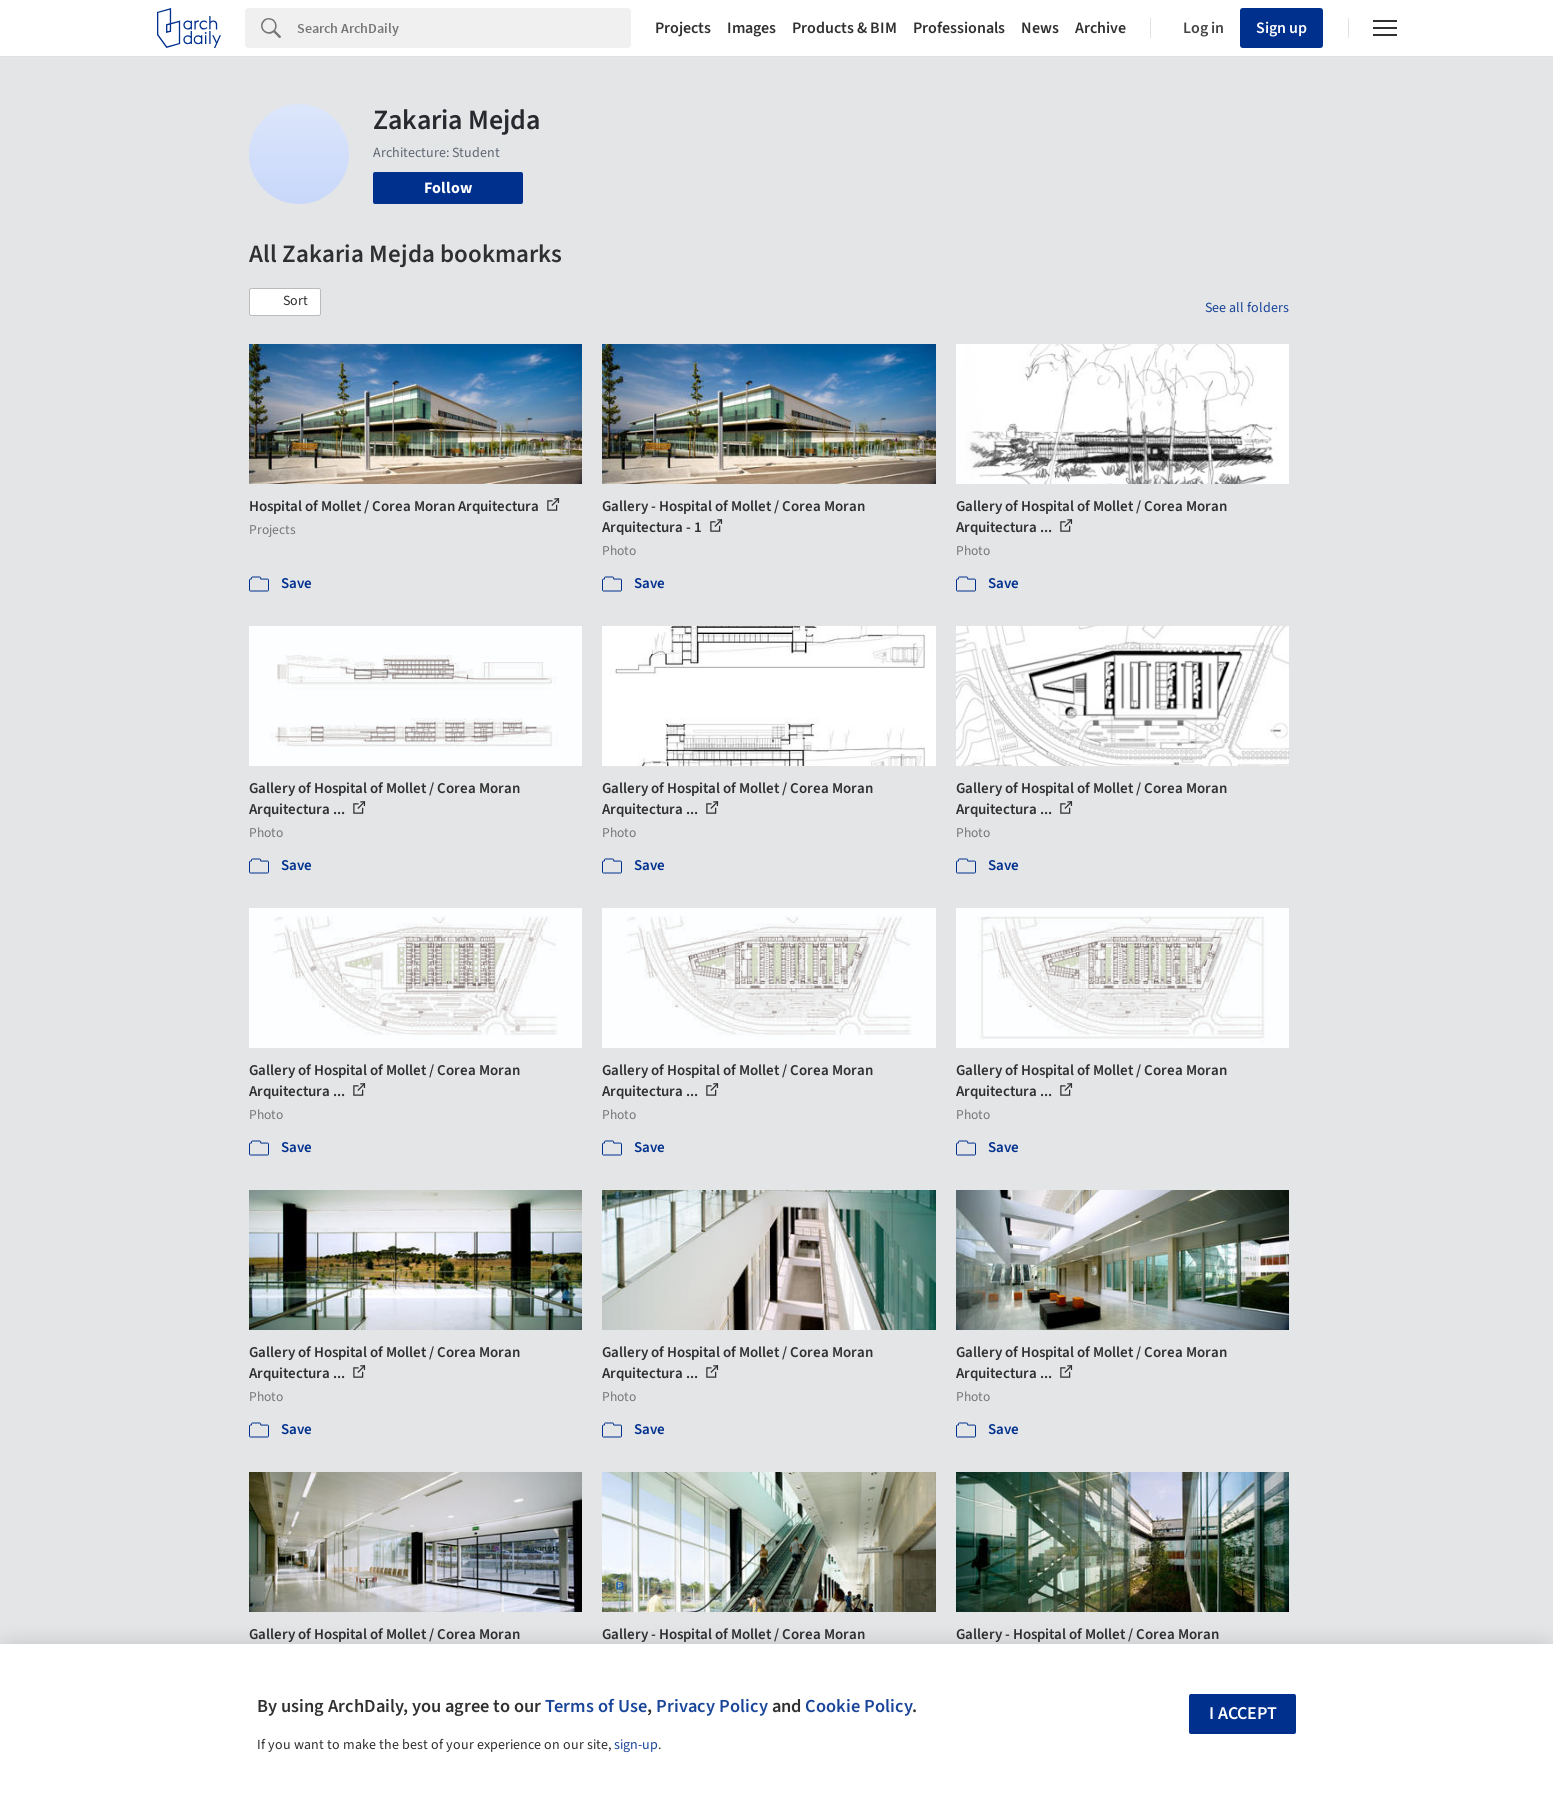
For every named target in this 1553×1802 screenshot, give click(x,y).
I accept (1243, 1713)
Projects (683, 28)
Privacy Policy (712, 1706)
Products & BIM (844, 28)
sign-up (636, 1745)
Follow (448, 188)
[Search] (464, 28)
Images (751, 28)
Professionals (959, 28)
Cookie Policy (858, 1706)
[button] (285, 302)
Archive (1100, 28)
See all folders (1247, 308)
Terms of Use (596, 1706)
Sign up (1281, 28)
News (1040, 28)
